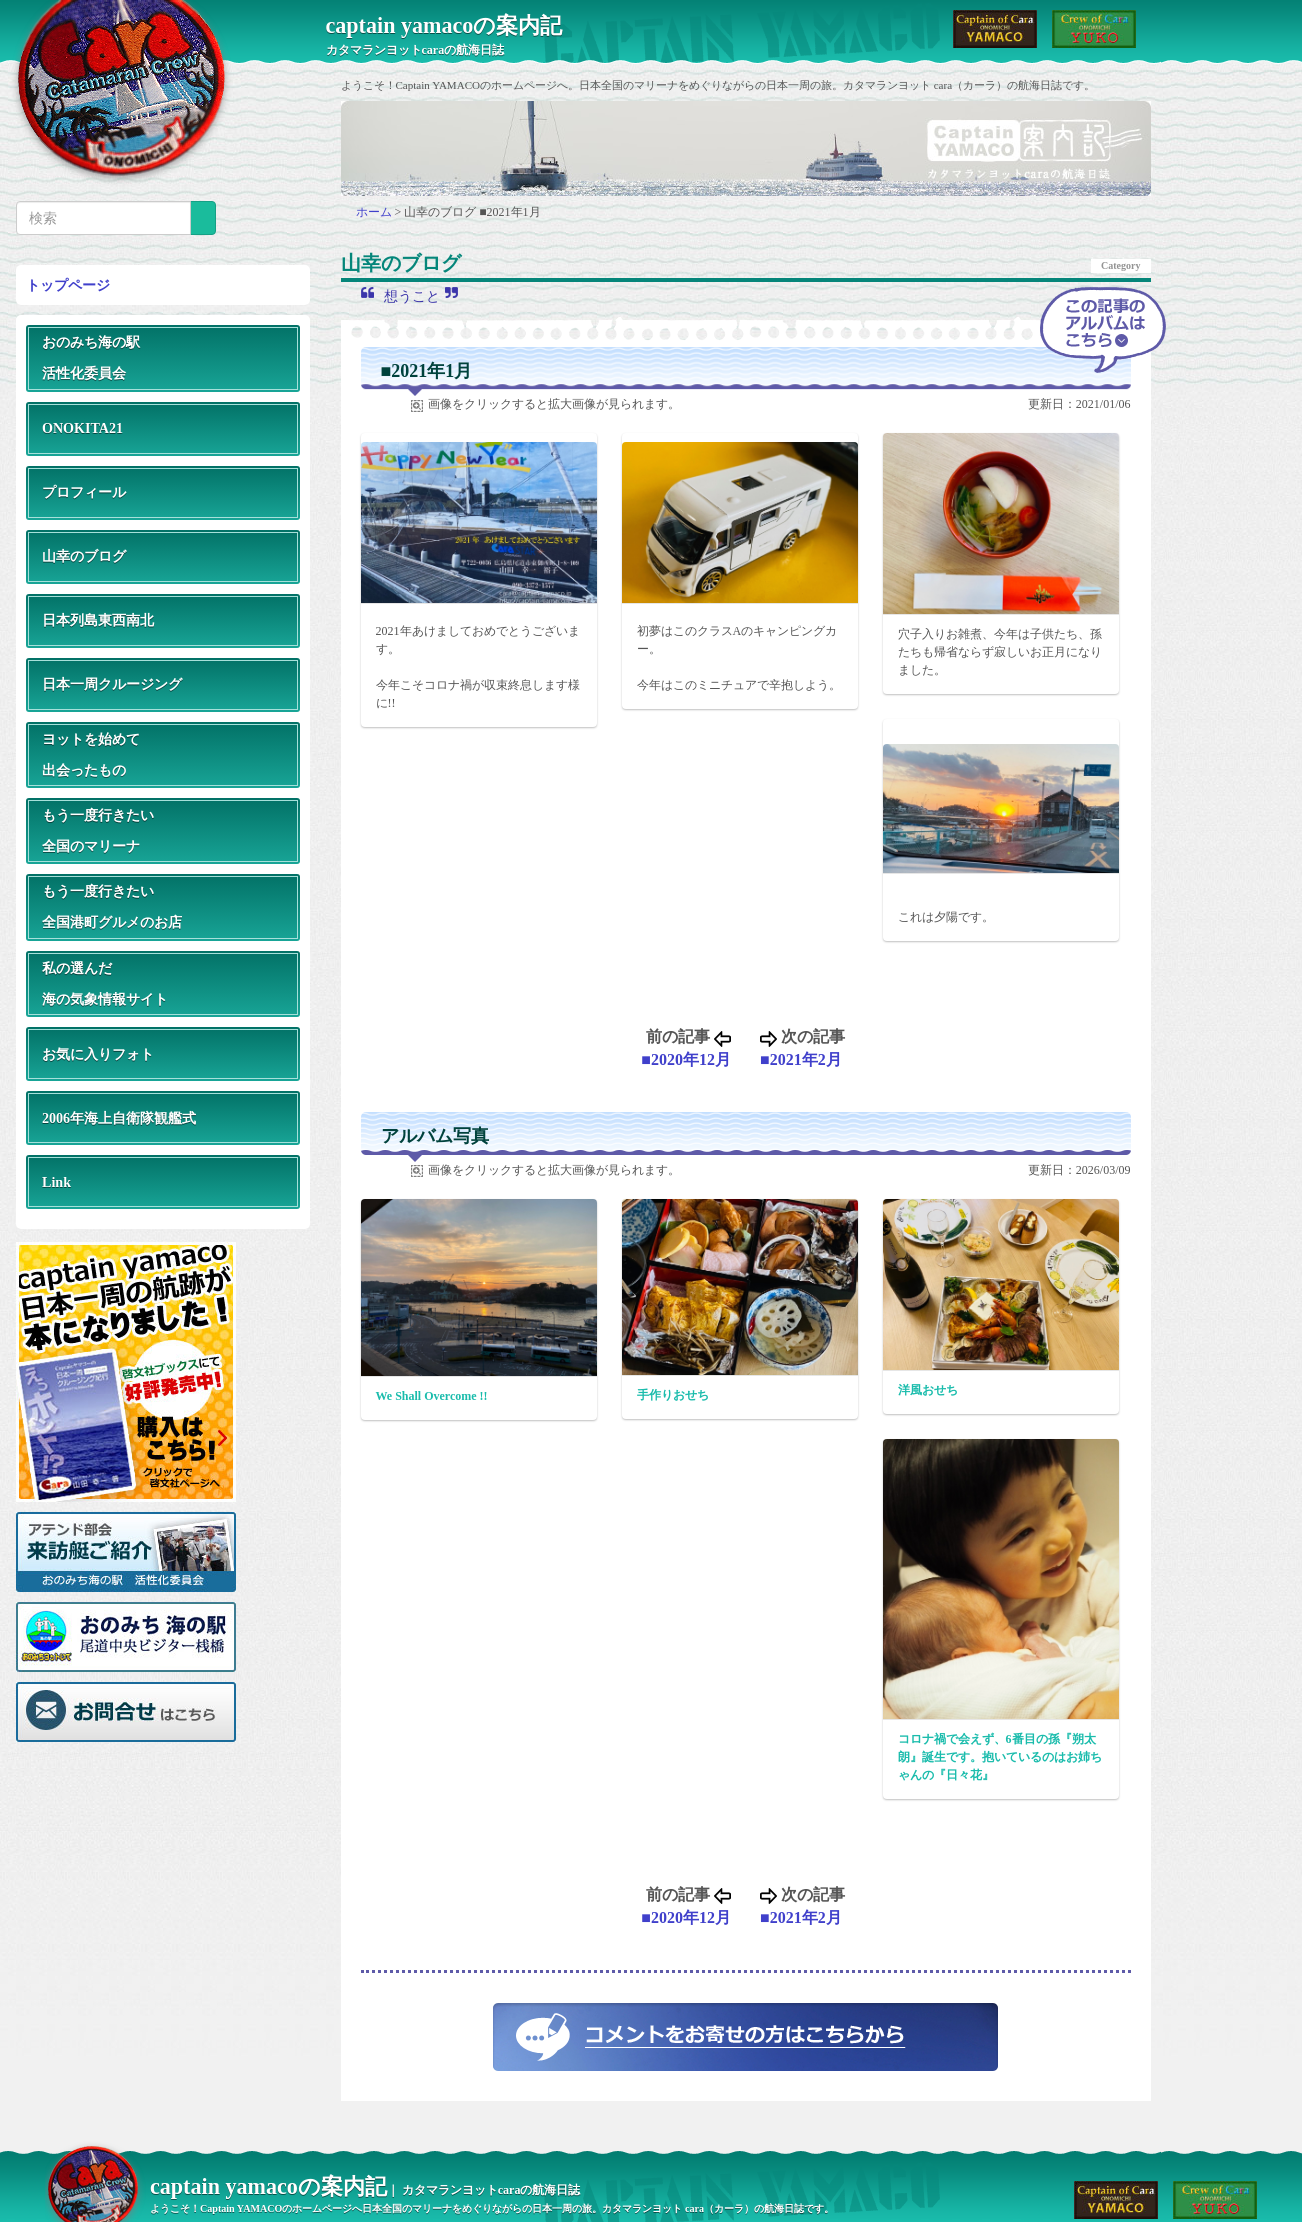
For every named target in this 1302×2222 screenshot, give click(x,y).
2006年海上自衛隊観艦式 (119, 1118)
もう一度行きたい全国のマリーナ (98, 830)
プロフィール (84, 492)
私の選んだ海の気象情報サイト (105, 983)
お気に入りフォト (98, 1054)
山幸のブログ (84, 556)
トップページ (68, 285)
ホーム (375, 212)
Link (56, 1182)
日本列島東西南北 (98, 620)
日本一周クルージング (112, 684)
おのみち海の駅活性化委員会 (91, 357)
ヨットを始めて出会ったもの (91, 754)
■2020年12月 (686, 1059)
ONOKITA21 (82, 428)
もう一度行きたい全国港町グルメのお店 (112, 906)
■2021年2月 (801, 1059)
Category (1120, 265)
